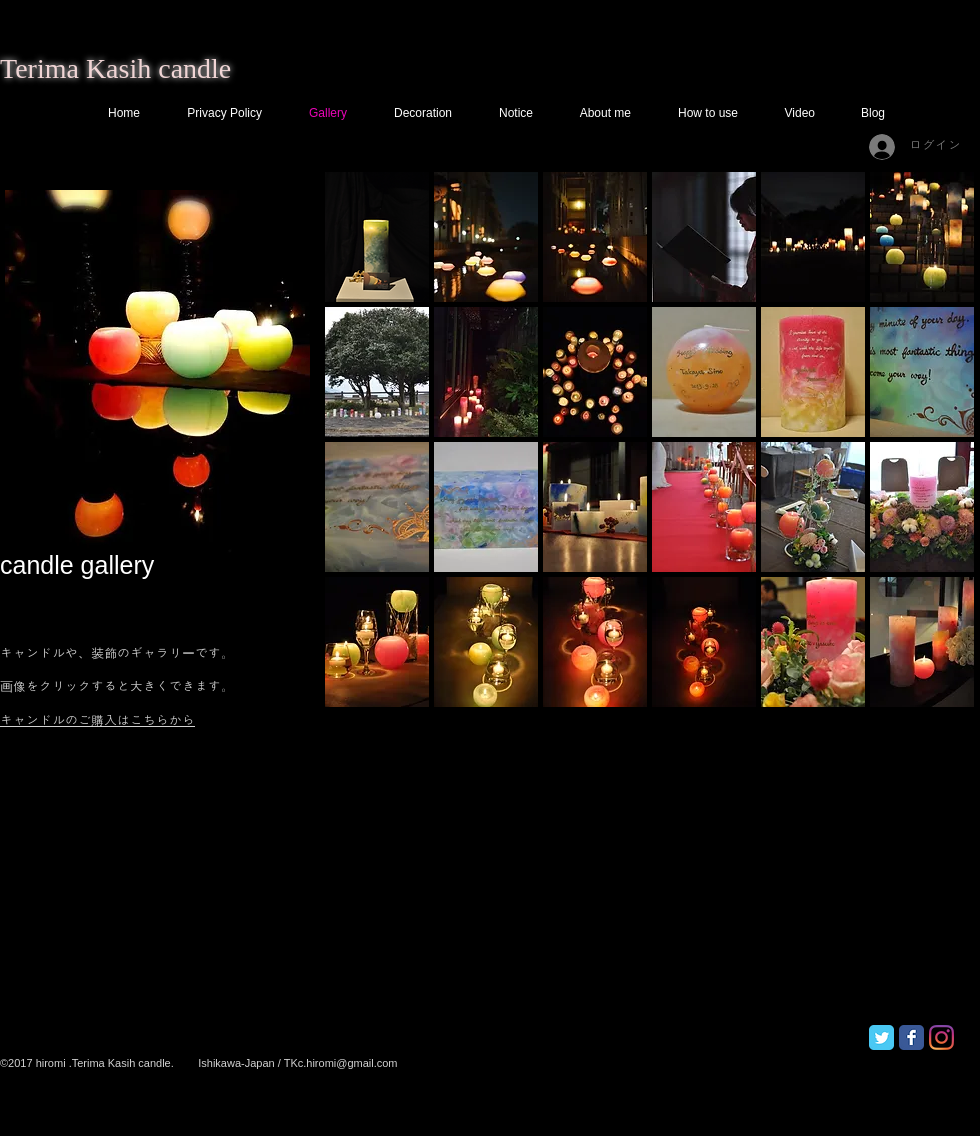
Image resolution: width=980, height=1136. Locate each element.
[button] (377, 237)
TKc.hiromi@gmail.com (341, 1063)
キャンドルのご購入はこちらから (97, 720)
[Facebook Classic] (911, 1037)
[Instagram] (941, 1037)
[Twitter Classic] (881, 1037)
